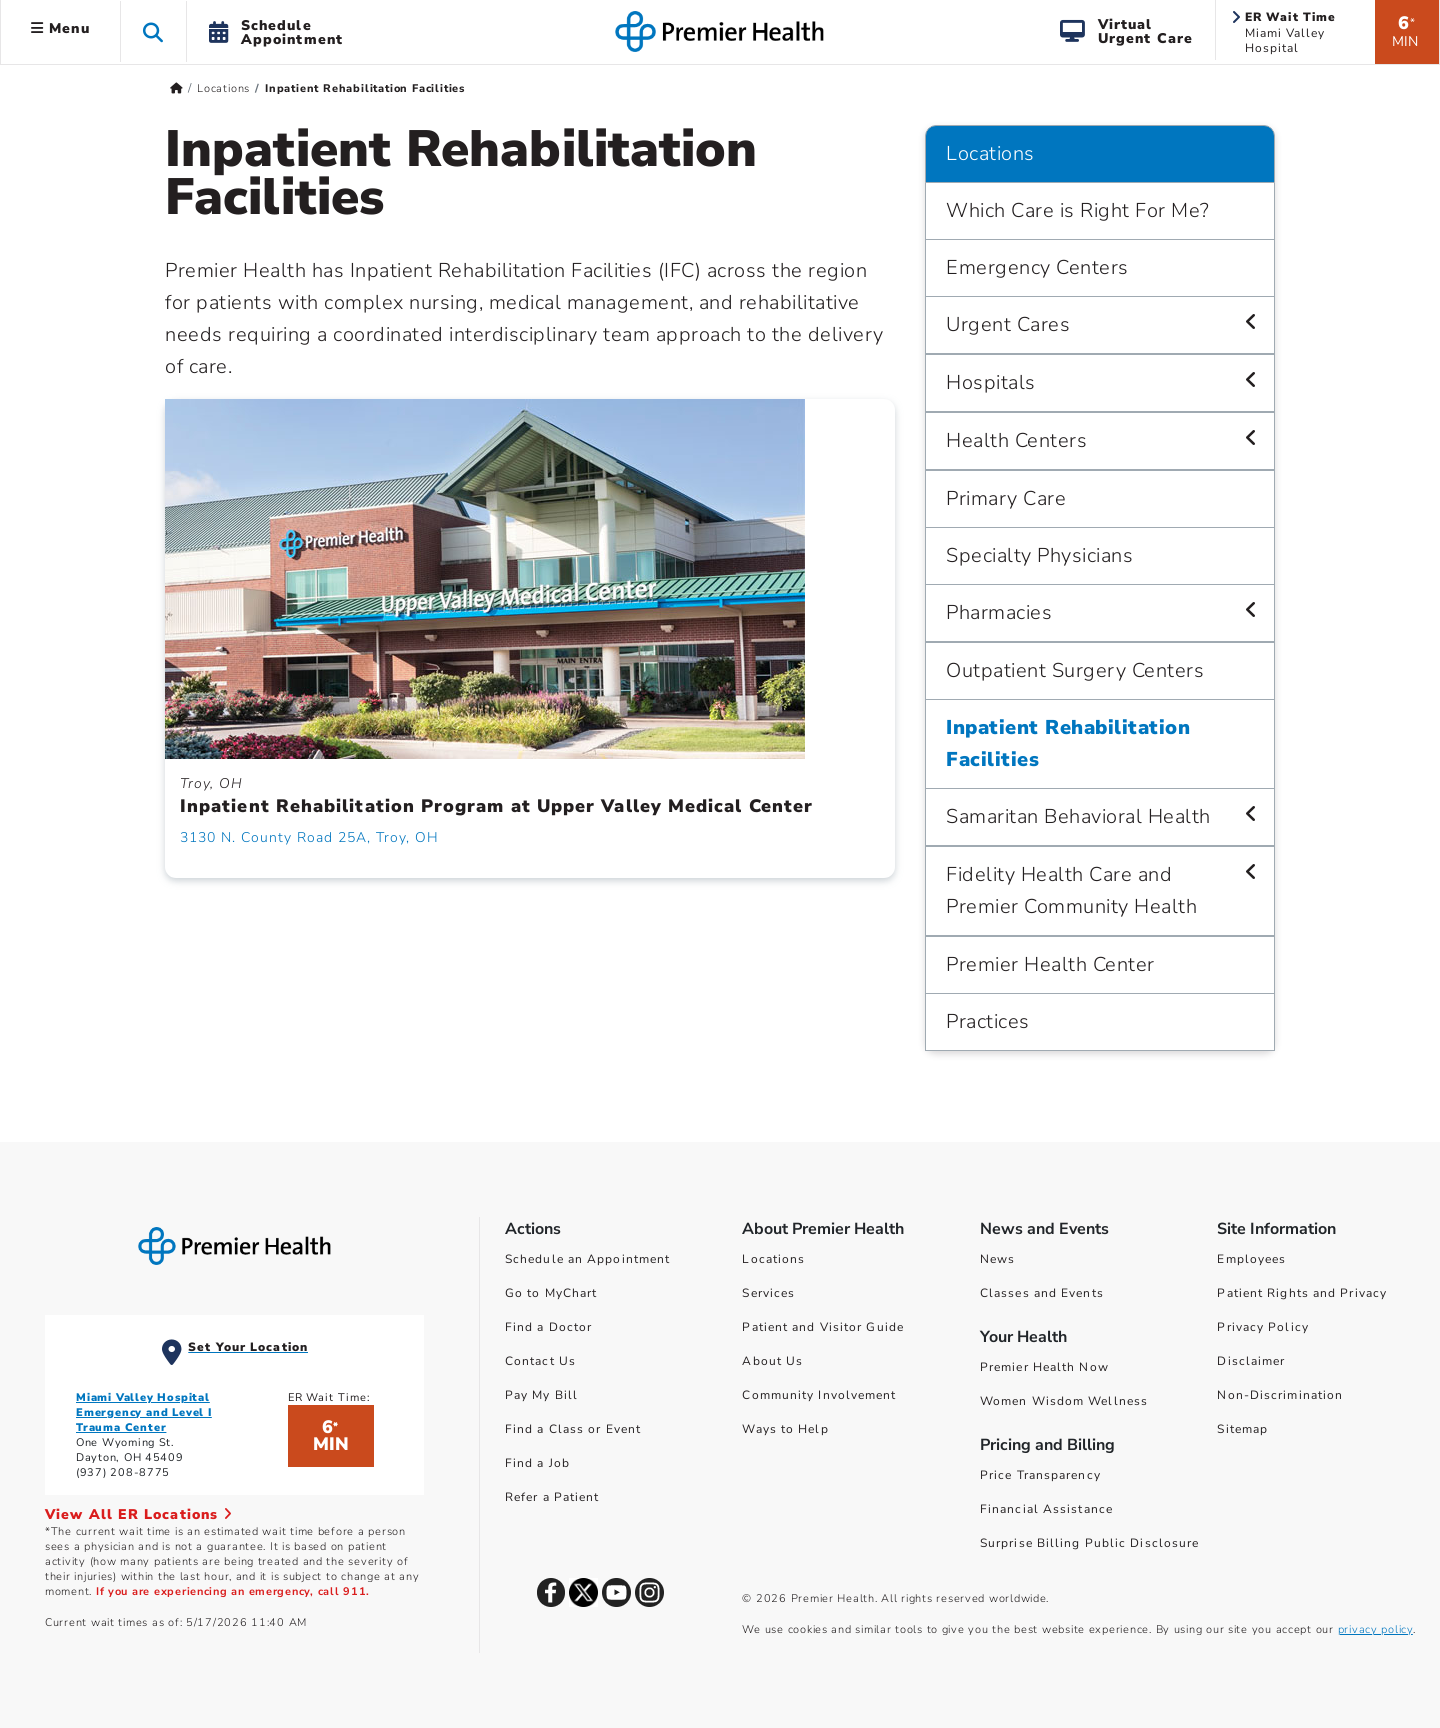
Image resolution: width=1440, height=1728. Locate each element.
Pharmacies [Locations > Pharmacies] (999, 612)
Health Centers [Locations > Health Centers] (1016, 440)
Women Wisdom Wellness (1064, 1401)
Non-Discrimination (1280, 1395)
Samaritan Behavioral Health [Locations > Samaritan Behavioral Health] (1078, 816)
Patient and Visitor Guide (823, 1327)
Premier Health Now (1044, 1367)
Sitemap (1242, 1429)
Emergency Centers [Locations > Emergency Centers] (1037, 267)
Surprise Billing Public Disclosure (1089, 1543)
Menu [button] (60, 28)
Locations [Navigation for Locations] (990, 153)
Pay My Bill (541, 1395)
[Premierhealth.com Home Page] (176, 88)
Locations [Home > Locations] (223, 88)
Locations (773, 1259)
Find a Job (537, 1463)
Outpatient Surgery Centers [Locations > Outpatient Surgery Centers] (1075, 670)
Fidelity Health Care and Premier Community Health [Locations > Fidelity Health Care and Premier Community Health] (1071, 890)
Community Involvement (819, 1395)
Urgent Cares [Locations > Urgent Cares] (1008, 324)
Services (768, 1293)
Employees (1251, 1259)
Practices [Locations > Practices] (988, 1021)
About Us (772, 1361)
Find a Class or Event (573, 1429)
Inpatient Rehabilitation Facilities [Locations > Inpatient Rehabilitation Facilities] (1068, 743)
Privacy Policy (1262, 1327)
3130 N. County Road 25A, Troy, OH (309, 837)
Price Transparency (1040, 1475)
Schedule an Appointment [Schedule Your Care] (587, 1259)
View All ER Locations (139, 1514)
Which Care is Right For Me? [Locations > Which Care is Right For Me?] (1078, 210)
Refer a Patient (552, 1497)
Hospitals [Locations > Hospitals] (991, 382)
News (997, 1259)
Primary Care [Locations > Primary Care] (1006, 498)
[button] (153, 31)
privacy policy (1375, 1629)
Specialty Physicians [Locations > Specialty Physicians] (1039, 555)
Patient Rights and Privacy (1302, 1293)
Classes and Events (1042, 1293)
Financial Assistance (1046, 1509)
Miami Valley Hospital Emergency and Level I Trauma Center (144, 1412)
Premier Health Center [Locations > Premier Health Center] (1050, 964)
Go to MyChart (551, 1293)
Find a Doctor (548, 1327)
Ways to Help (785, 1429)
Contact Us (540, 1361)
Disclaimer (1251, 1361)
